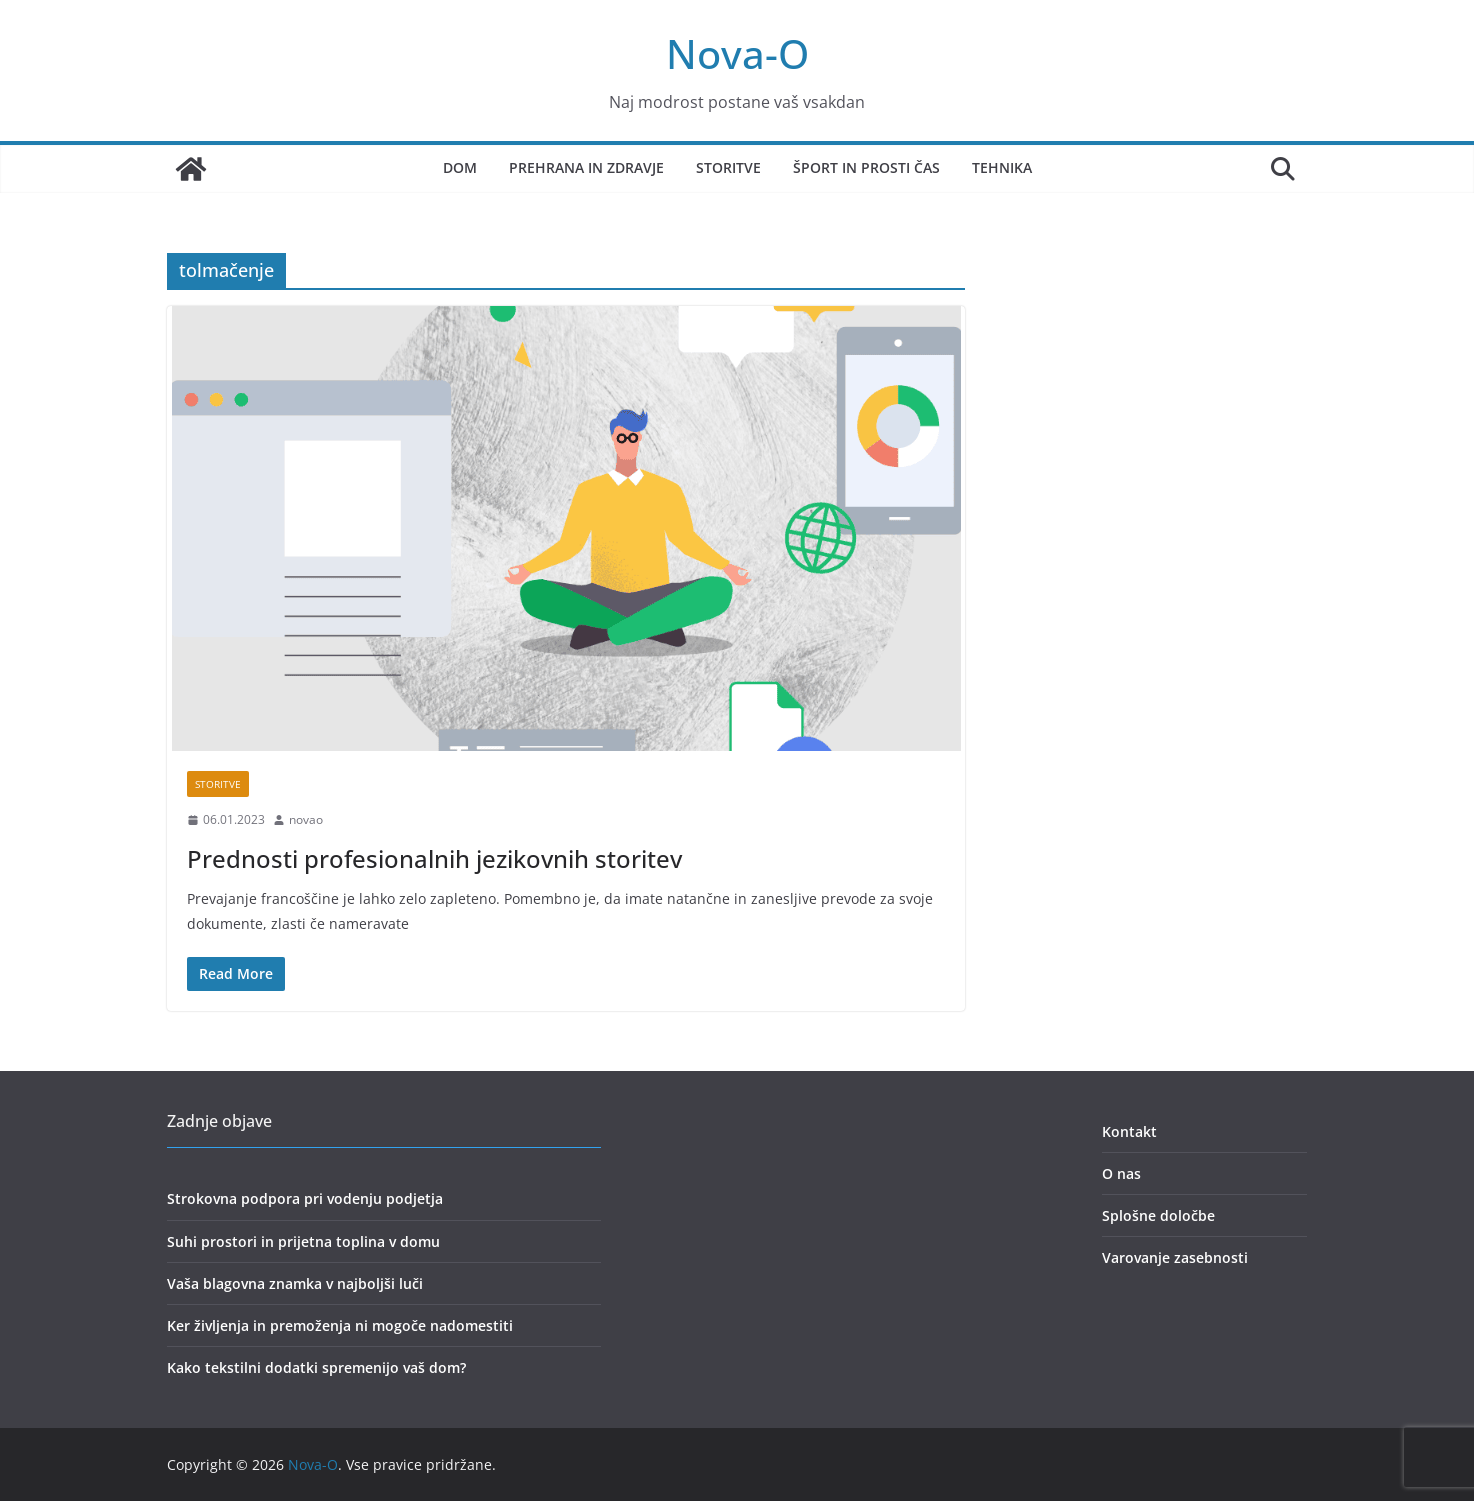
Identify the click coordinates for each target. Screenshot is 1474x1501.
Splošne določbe (1158, 1215)
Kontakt (1129, 1131)
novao (306, 819)
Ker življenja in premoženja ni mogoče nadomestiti (340, 1325)
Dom (460, 167)
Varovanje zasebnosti (1175, 1257)
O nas (1121, 1173)
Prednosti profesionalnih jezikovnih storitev (434, 858)
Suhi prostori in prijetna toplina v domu (303, 1241)
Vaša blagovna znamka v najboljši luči (295, 1283)
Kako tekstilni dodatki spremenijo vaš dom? (316, 1367)
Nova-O (737, 53)
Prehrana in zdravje (586, 167)
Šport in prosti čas (866, 167)
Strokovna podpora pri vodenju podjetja (305, 1198)
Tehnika (1002, 167)
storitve (218, 784)
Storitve (728, 167)
